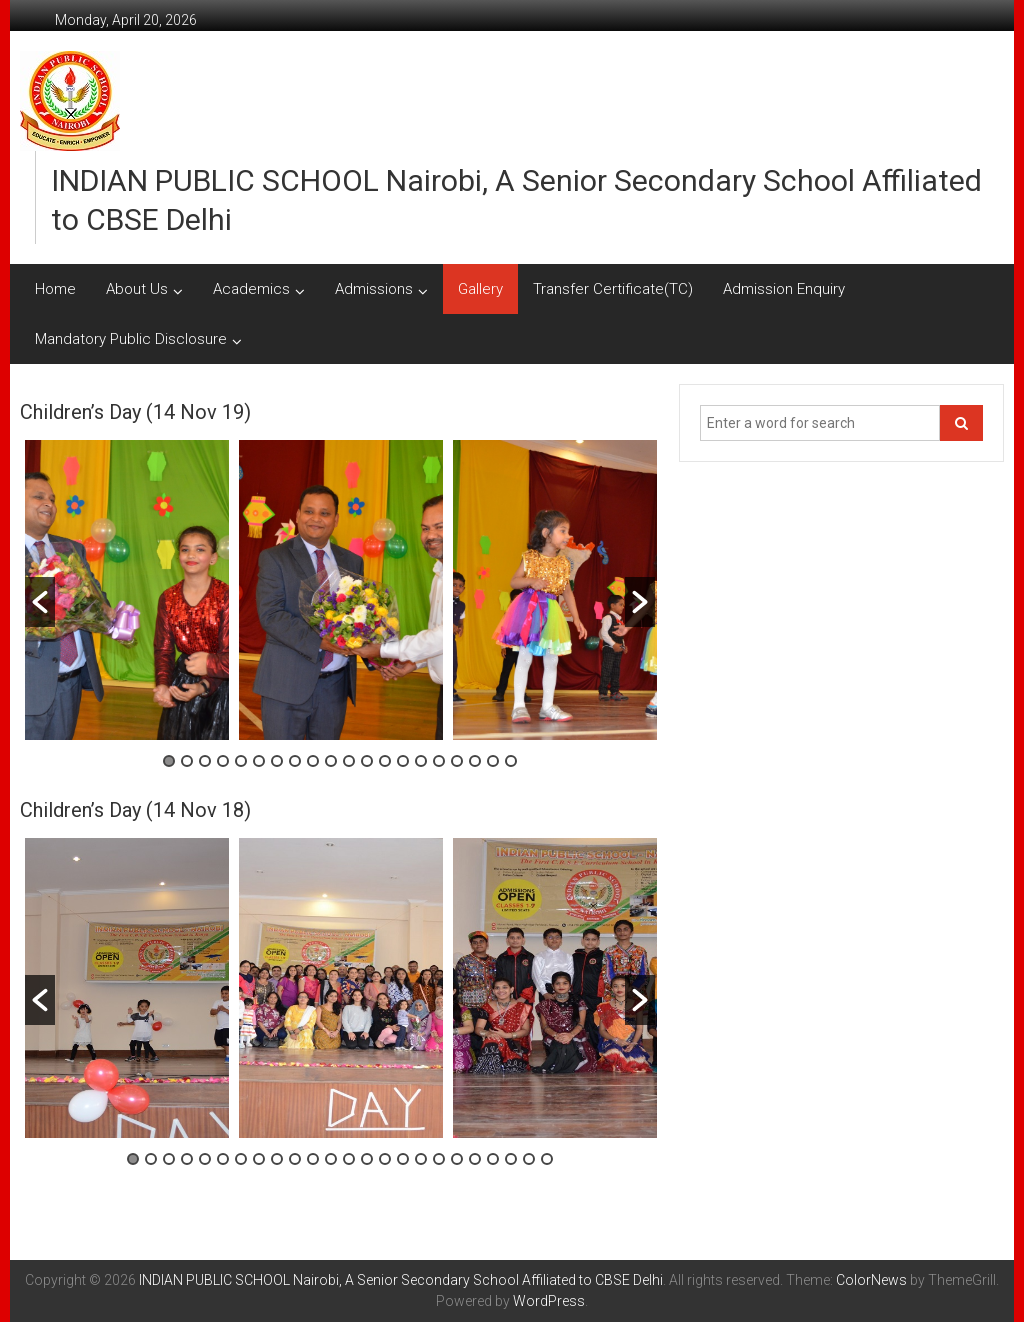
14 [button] (403, 761)
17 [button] (457, 761)
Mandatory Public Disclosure (131, 339)
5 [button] (241, 761)
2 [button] (187, 761)
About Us (137, 289)
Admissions (374, 289)
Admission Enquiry (784, 289)
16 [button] (439, 761)
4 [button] (223, 761)
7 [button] (277, 761)
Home (55, 289)
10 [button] (331, 761)
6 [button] (259, 761)
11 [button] (349, 761)
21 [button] (493, 1159)
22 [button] (511, 1159)
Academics (251, 289)
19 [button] (493, 761)
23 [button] (529, 1159)
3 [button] (205, 761)
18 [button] (475, 761)
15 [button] (421, 761)
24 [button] (547, 1159)
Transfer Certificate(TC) (613, 289)
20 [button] (511, 761)
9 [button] (313, 761)
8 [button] (295, 761)
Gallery (480, 289)
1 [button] (169, 761)
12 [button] (367, 761)
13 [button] (385, 761)
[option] (127, 590)
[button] (40, 602)
